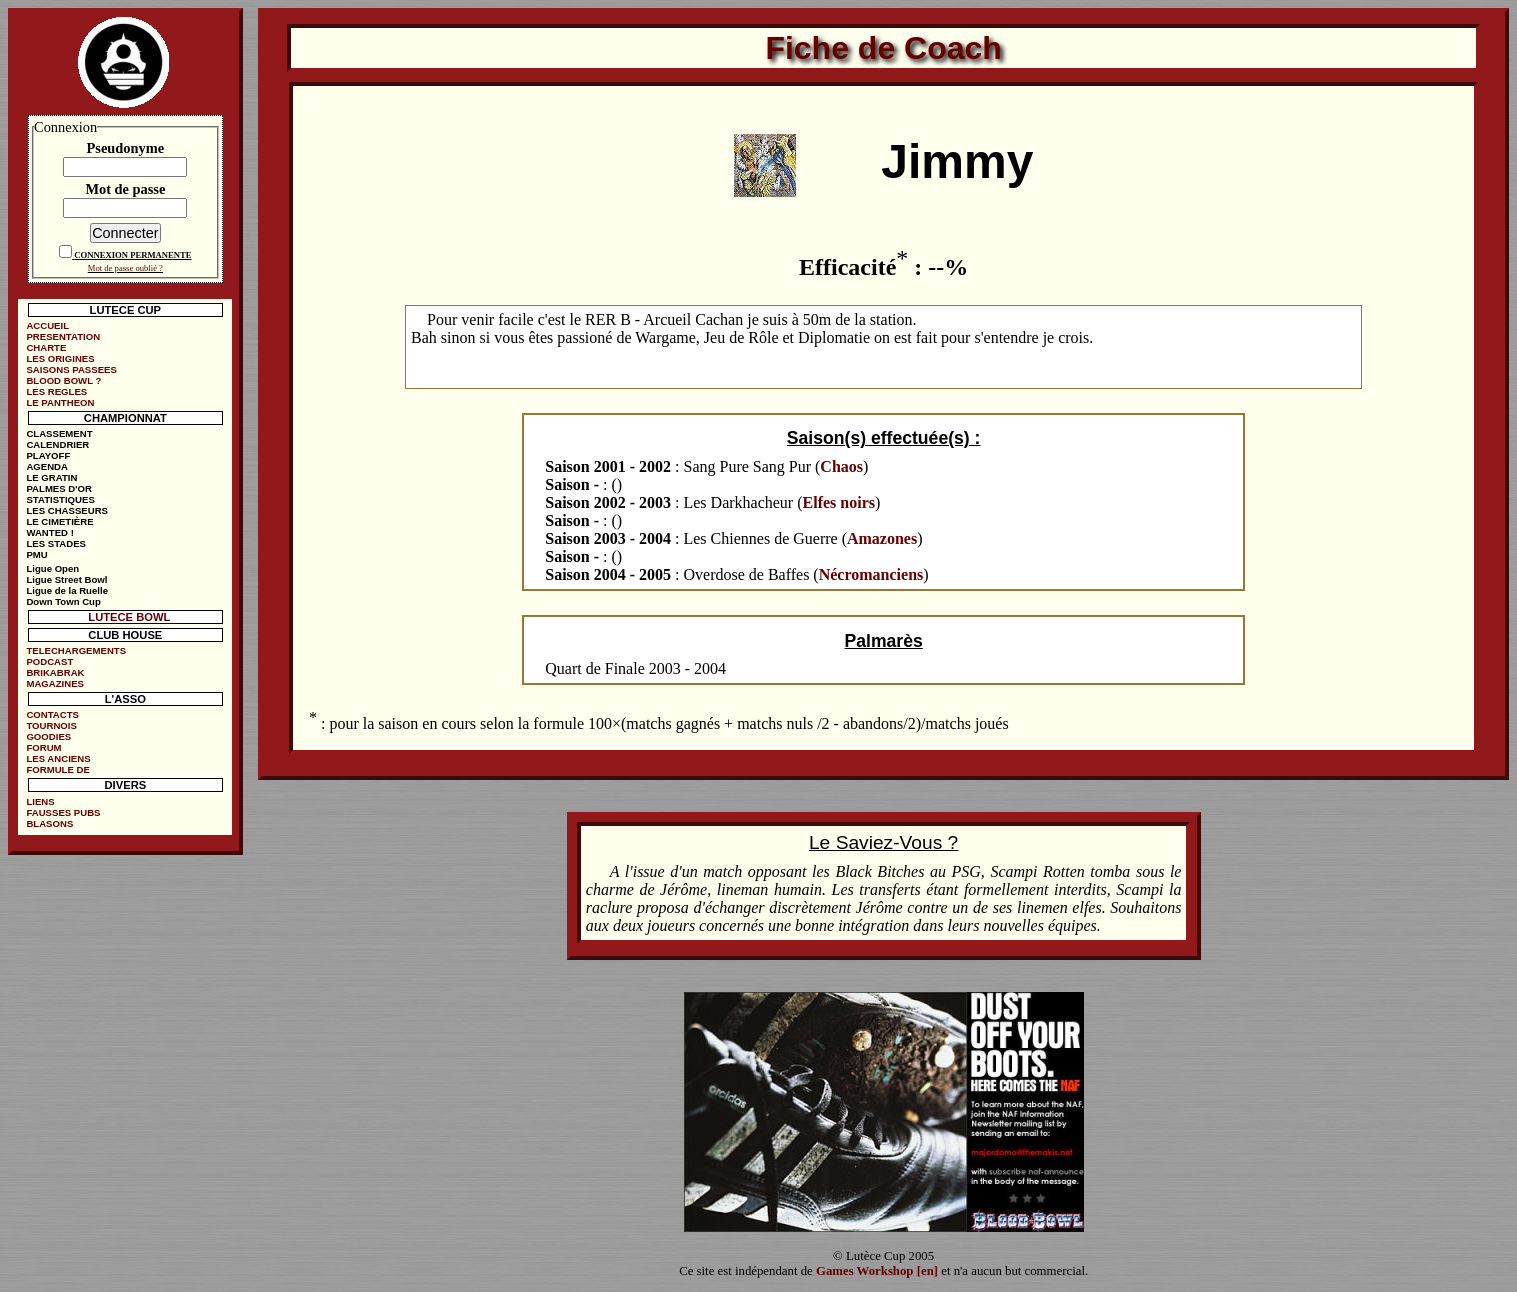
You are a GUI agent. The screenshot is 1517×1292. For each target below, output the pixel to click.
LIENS (40, 801)
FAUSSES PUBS (63, 812)
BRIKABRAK (55, 672)
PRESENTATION (63, 336)
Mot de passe (125, 189)
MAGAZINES (55, 683)
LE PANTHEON (60, 402)
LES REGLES (56, 391)
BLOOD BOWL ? (63, 380)
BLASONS (49, 823)
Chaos (841, 466)
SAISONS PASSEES (71, 369)
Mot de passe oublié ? (125, 268)
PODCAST (49, 661)
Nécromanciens (871, 574)
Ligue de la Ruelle (67, 590)
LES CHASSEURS (67, 510)
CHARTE (46, 347)
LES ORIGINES (60, 358)
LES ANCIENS (58, 758)
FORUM (43, 747)
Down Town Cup (63, 601)
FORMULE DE (57, 769)
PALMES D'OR (59, 488)
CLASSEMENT (59, 433)
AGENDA (47, 466)
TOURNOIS (51, 725)
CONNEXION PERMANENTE (132, 255)
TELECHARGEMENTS (76, 650)
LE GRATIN (51, 477)
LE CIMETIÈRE (59, 521)
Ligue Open (52, 568)
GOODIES (48, 736)
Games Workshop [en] (877, 1271)
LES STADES (56, 543)
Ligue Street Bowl (66, 579)
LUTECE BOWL (129, 617)
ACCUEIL (47, 325)
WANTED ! (49, 532)
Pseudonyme (126, 148)
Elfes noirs (839, 502)
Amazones (882, 538)
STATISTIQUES (60, 499)
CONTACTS (52, 714)
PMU (36, 554)
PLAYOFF (48, 455)
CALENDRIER (57, 444)
